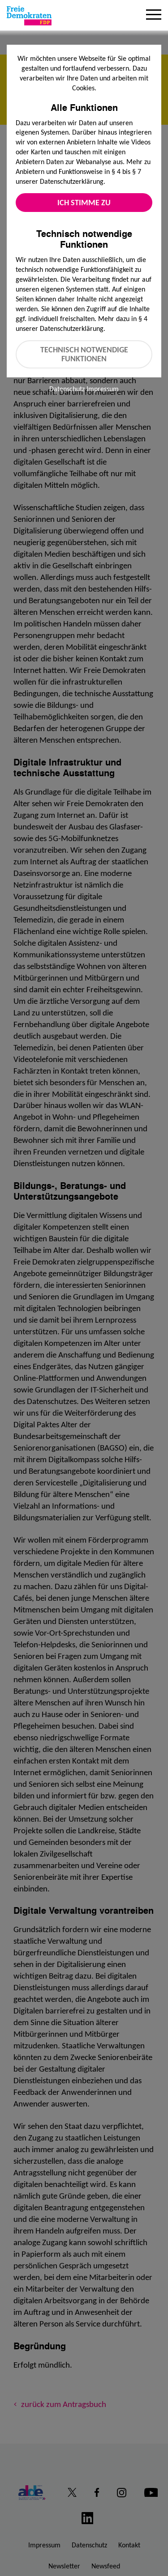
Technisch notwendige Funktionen (84, 354)
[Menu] (153, 15)
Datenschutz (67, 389)
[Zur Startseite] (29, 15)
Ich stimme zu (84, 202)
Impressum (102, 389)
